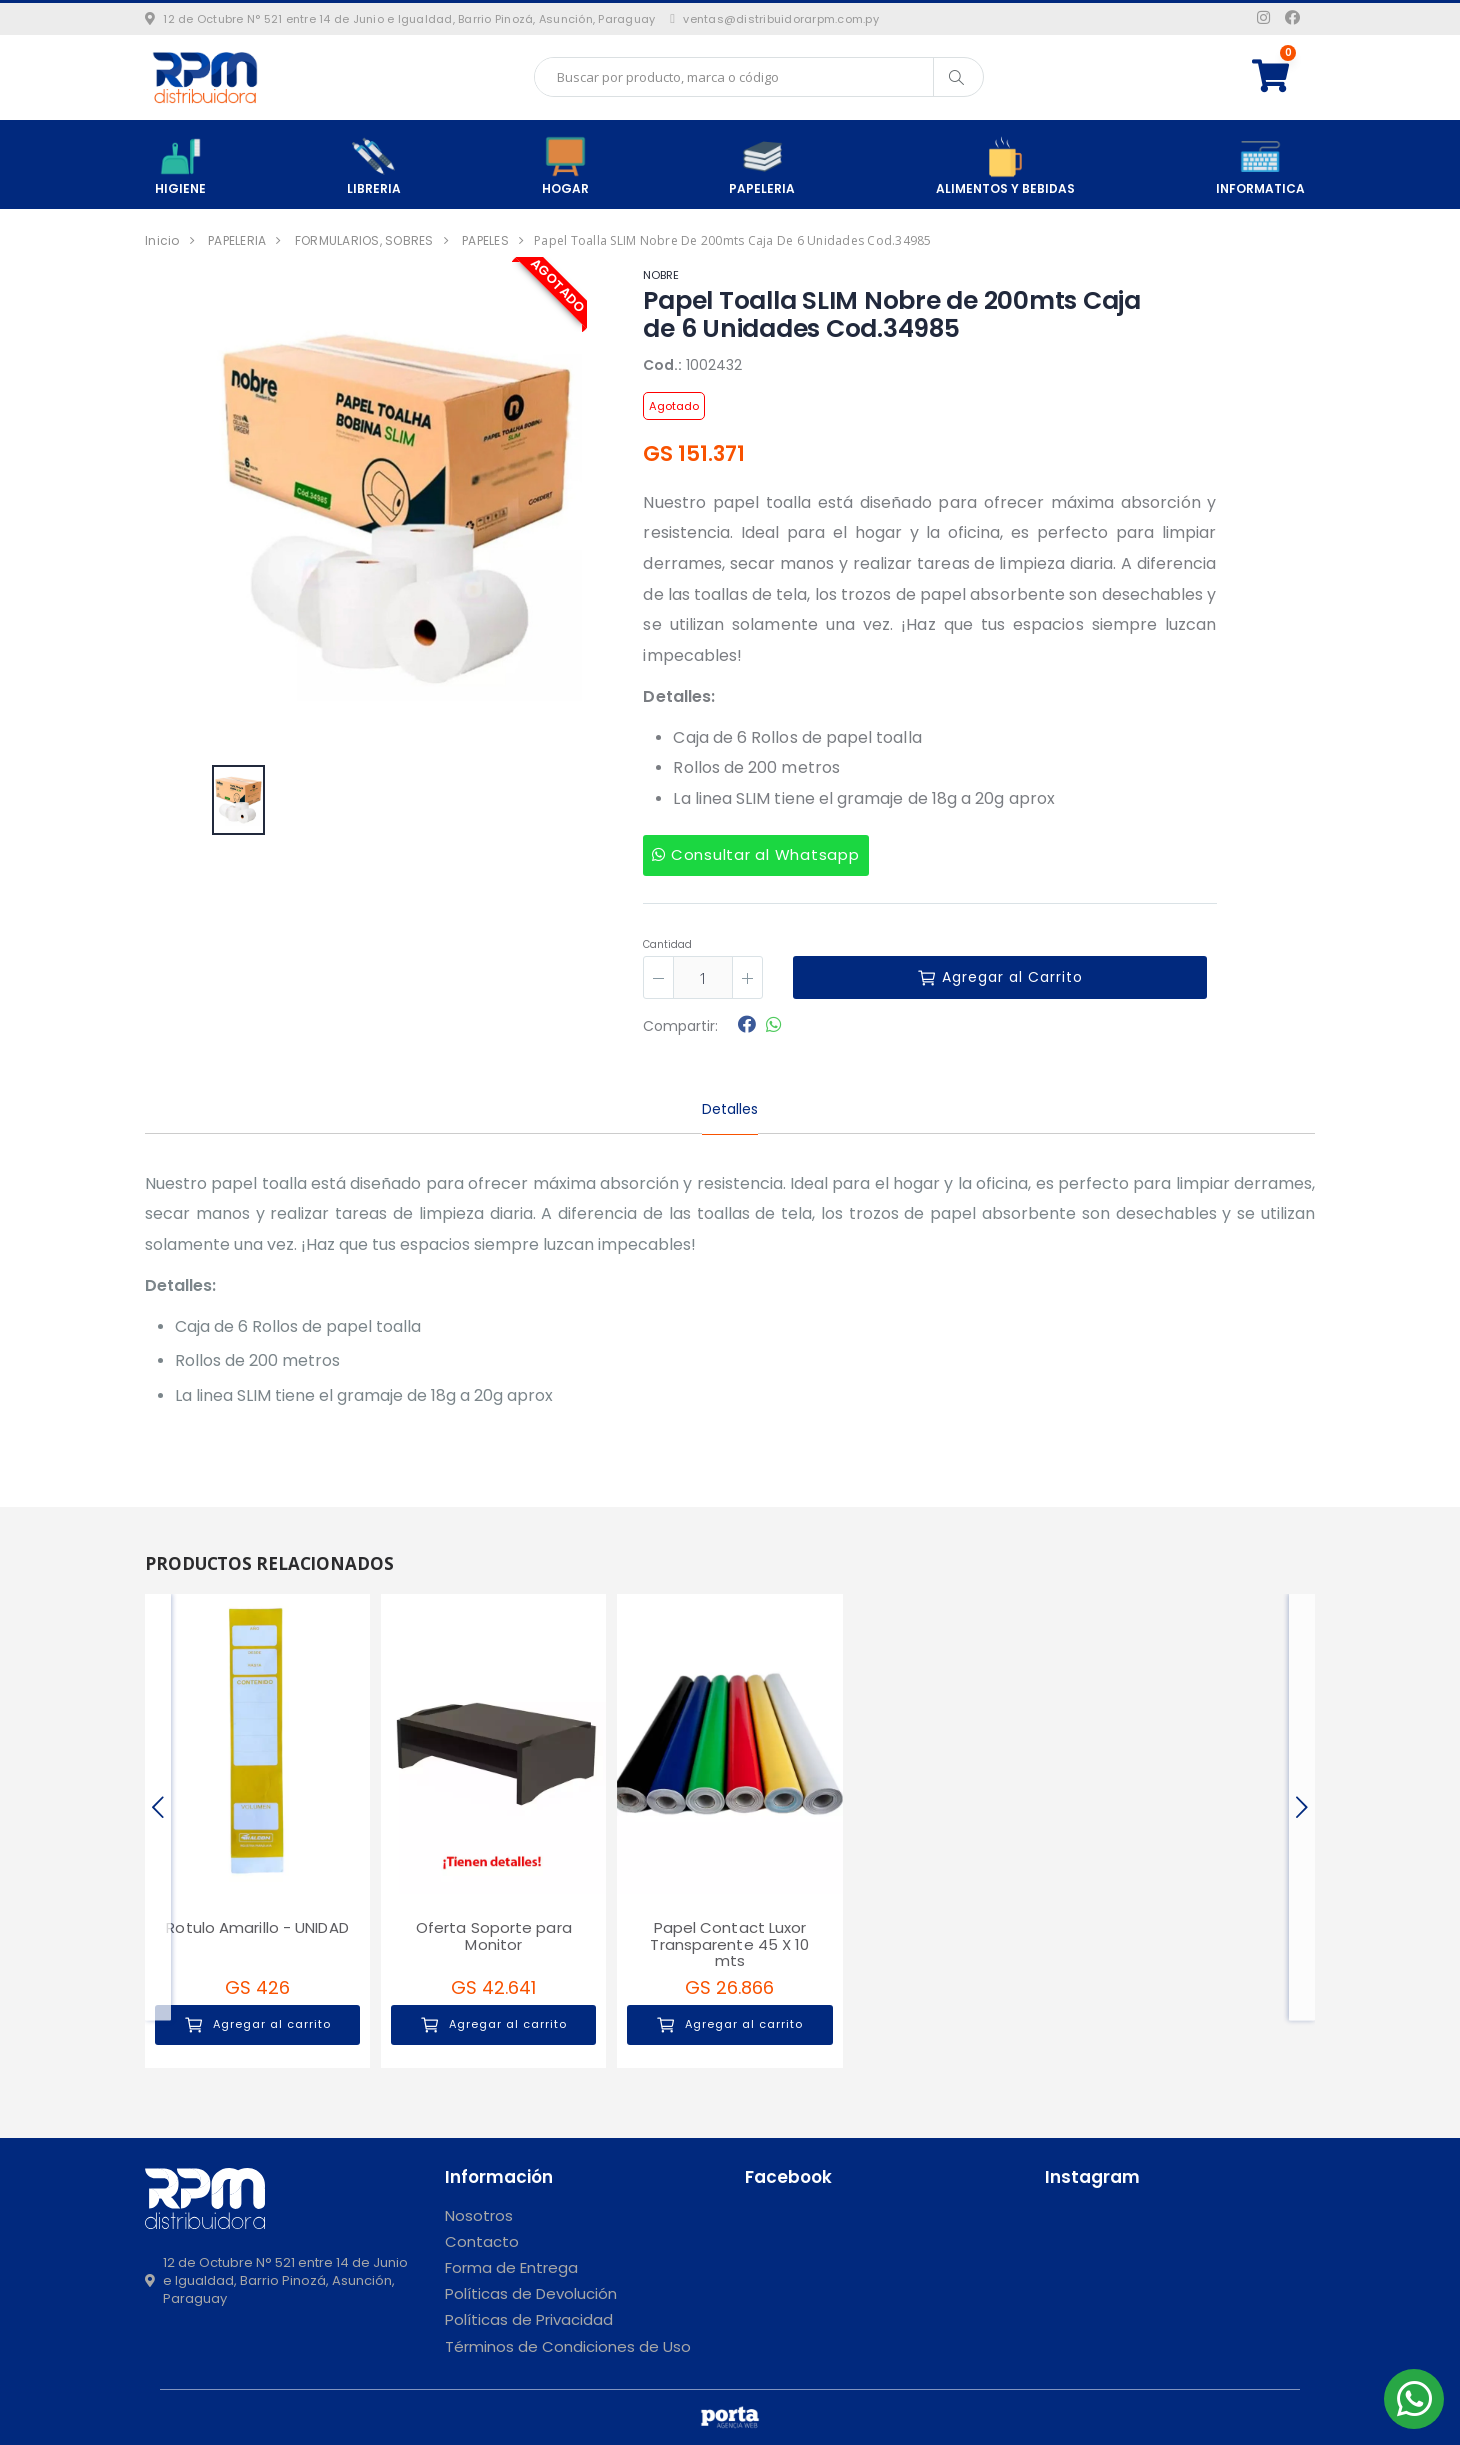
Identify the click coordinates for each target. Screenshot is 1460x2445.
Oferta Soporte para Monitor (494, 1936)
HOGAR (565, 166)
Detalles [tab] (730, 1109)
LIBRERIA (374, 166)
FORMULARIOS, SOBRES (364, 240)
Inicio (162, 240)
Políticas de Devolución (531, 2293)
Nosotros (479, 2215)
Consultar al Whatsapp (755, 854)
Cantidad (667, 944)
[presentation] (158, 1807)
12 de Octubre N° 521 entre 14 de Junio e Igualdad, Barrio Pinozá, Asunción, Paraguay (400, 19)
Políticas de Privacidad (529, 2319)
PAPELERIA (762, 166)
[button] (1283, 76)
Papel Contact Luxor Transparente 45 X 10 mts (729, 1944)
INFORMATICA (1260, 166)
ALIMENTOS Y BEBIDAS (1005, 166)
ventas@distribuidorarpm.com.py (774, 19)
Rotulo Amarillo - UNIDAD (257, 1927)
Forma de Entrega (511, 2267)
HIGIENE (180, 166)
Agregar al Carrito (1000, 977)
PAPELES (485, 240)
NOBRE (661, 275)
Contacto (482, 2241)
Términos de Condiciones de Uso (568, 2346)
